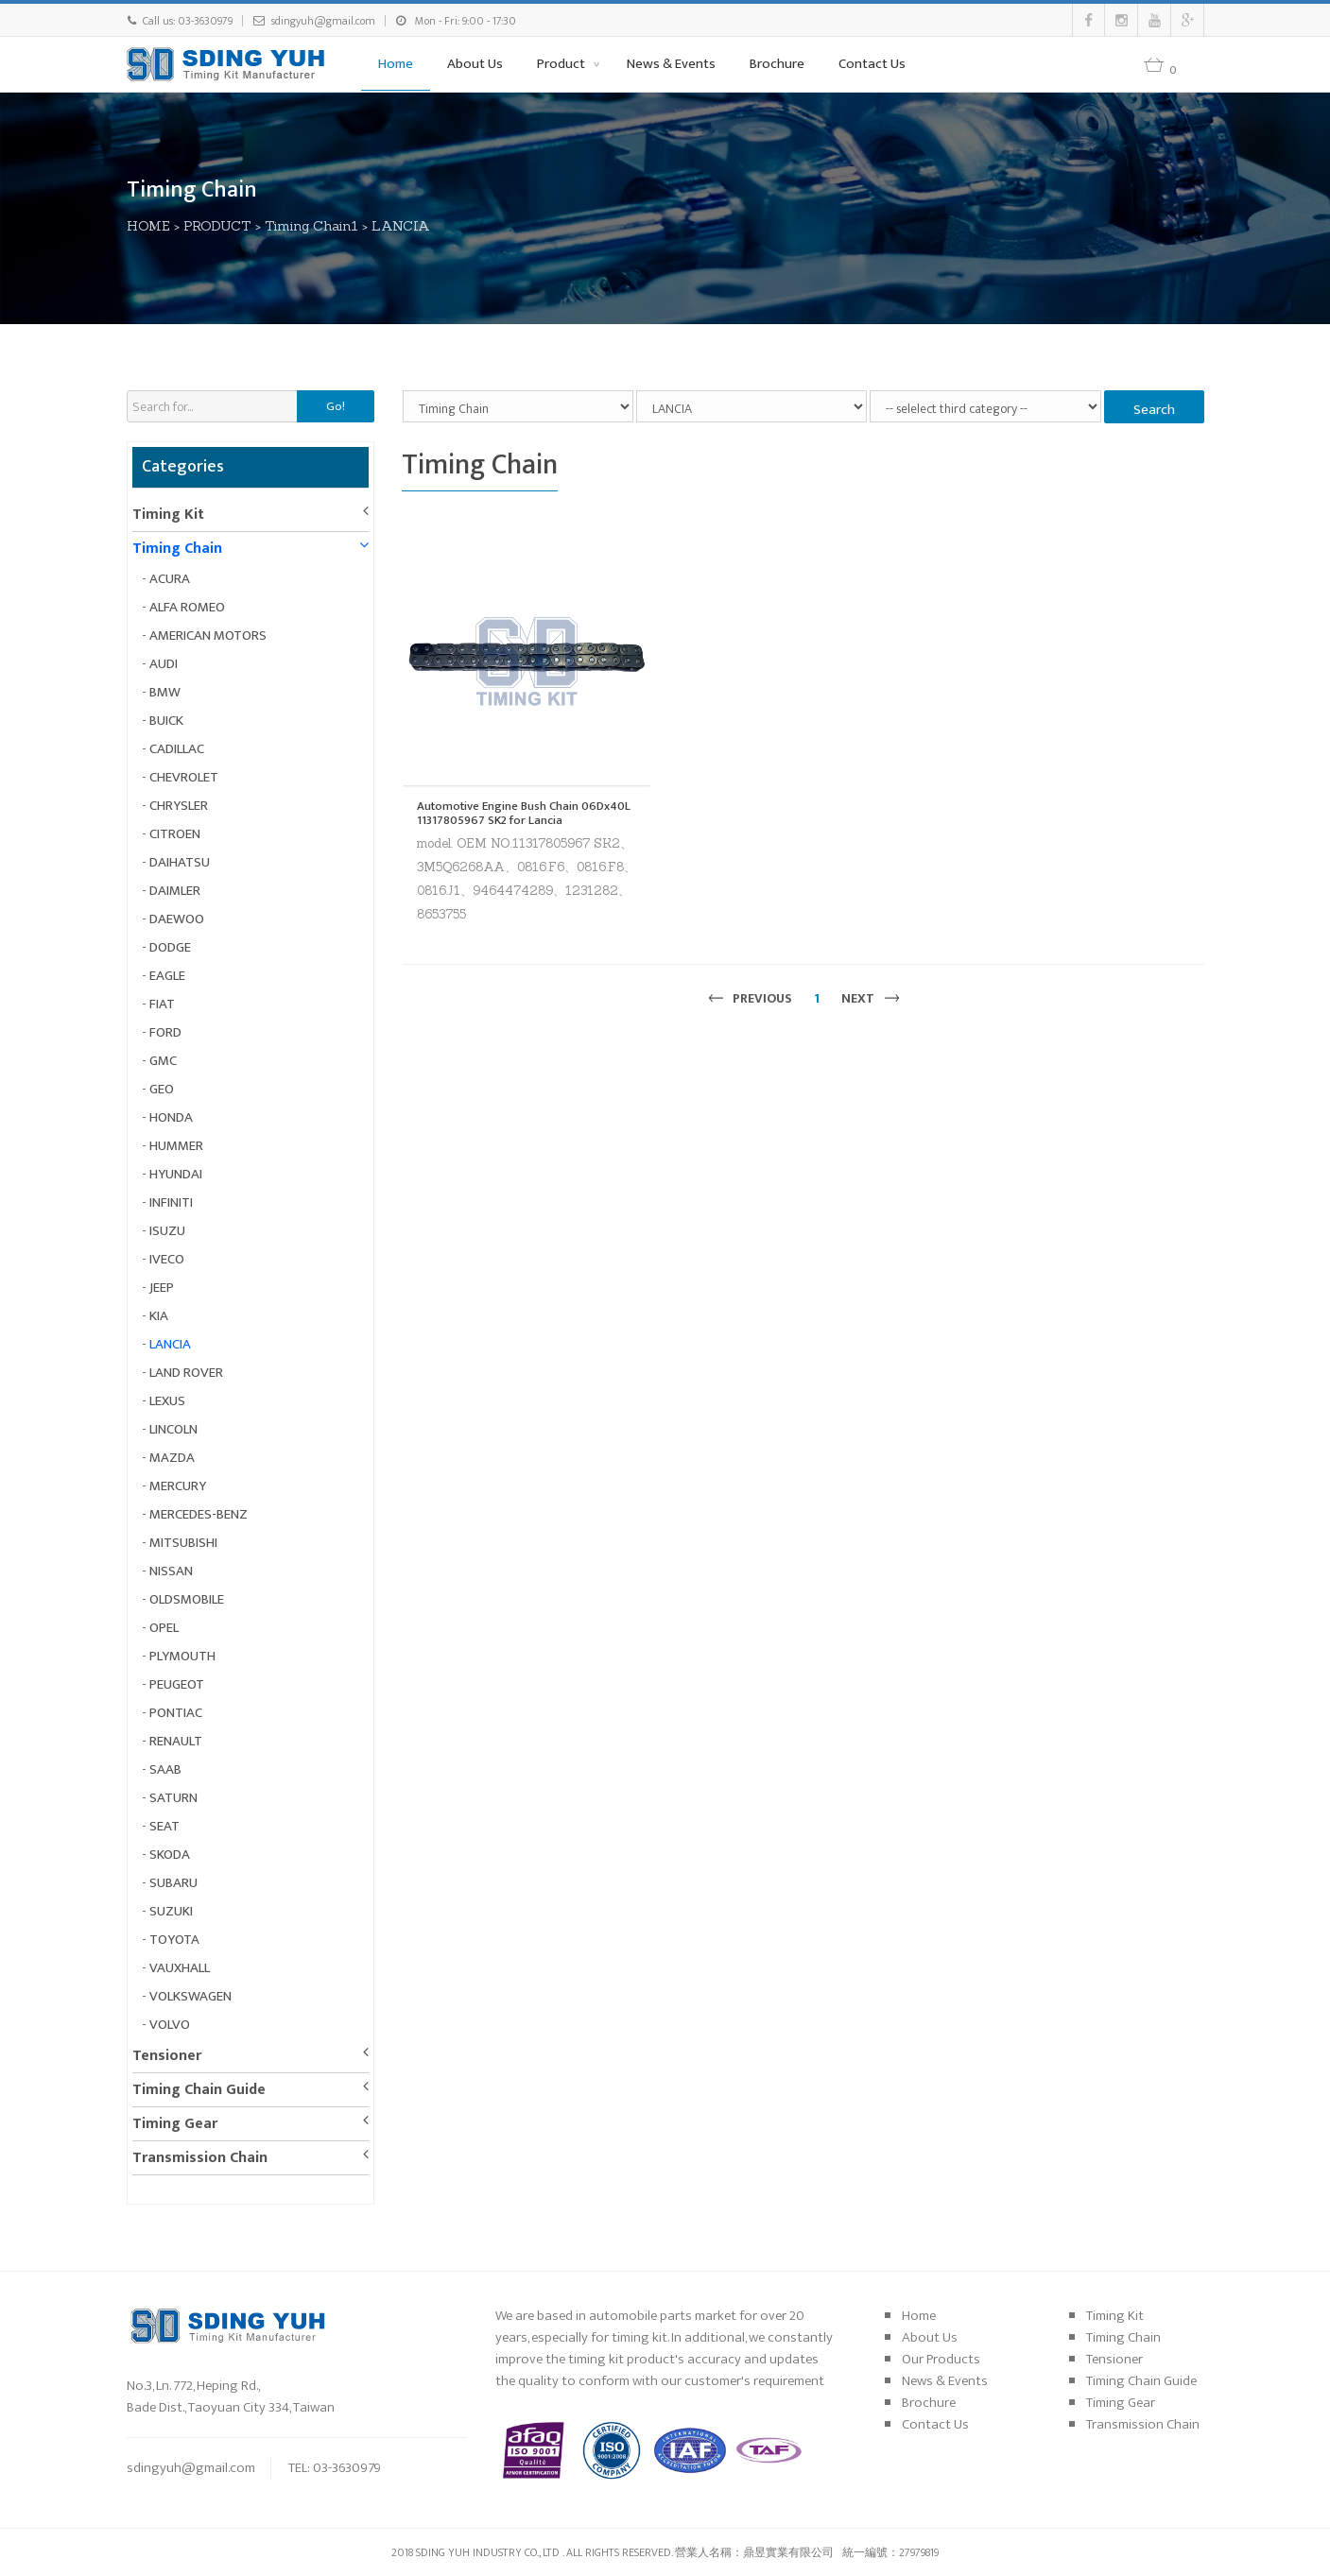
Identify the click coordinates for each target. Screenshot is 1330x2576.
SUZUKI (171, 1911)
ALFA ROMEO (187, 607)
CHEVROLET (183, 777)
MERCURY (177, 1486)
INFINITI (171, 1202)
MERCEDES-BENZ (198, 1514)
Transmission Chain (200, 2158)
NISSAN (171, 1571)
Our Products (941, 2359)
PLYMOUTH (182, 1656)
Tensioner (166, 2056)
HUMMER (176, 1146)
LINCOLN (173, 1429)
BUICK (166, 720)
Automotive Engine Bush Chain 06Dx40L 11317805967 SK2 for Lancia (523, 813)
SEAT (164, 1826)
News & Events (671, 64)
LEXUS (167, 1401)
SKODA (169, 1854)
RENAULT (175, 1741)
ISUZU (167, 1231)
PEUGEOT (176, 1684)
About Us (475, 64)
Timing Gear (174, 2124)
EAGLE (167, 975)
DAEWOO (176, 919)
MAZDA (172, 1457)
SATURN (173, 1798)
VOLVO (169, 2024)
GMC (163, 1061)
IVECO (166, 1259)
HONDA (171, 1117)
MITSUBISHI (183, 1542)
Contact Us (872, 64)
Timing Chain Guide (199, 2090)
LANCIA (400, 225)
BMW (165, 692)
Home (395, 64)
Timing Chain (177, 548)
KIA (158, 1316)
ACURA (169, 579)
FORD (165, 1032)
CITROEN (174, 834)
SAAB (165, 1769)
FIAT (162, 1004)
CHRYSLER (178, 805)
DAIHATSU (179, 862)
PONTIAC (175, 1713)
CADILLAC (176, 749)
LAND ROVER (186, 1372)
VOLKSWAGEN (190, 1996)
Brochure (777, 64)
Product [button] (562, 64)
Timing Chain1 (311, 225)
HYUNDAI (175, 1174)
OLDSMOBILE (186, 1599)
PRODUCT (217, 225)
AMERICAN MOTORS (208, 635)
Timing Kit (168, 514)
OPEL (164, 1628)
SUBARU (173, 1883)
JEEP (161, 1287)
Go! (335, 406)
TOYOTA (174, 1939)
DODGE (170, 947)
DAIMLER (174, 890)
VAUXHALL (179, 1968)
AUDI (163, 664)
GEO (161, 1089)
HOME (148, 225)
